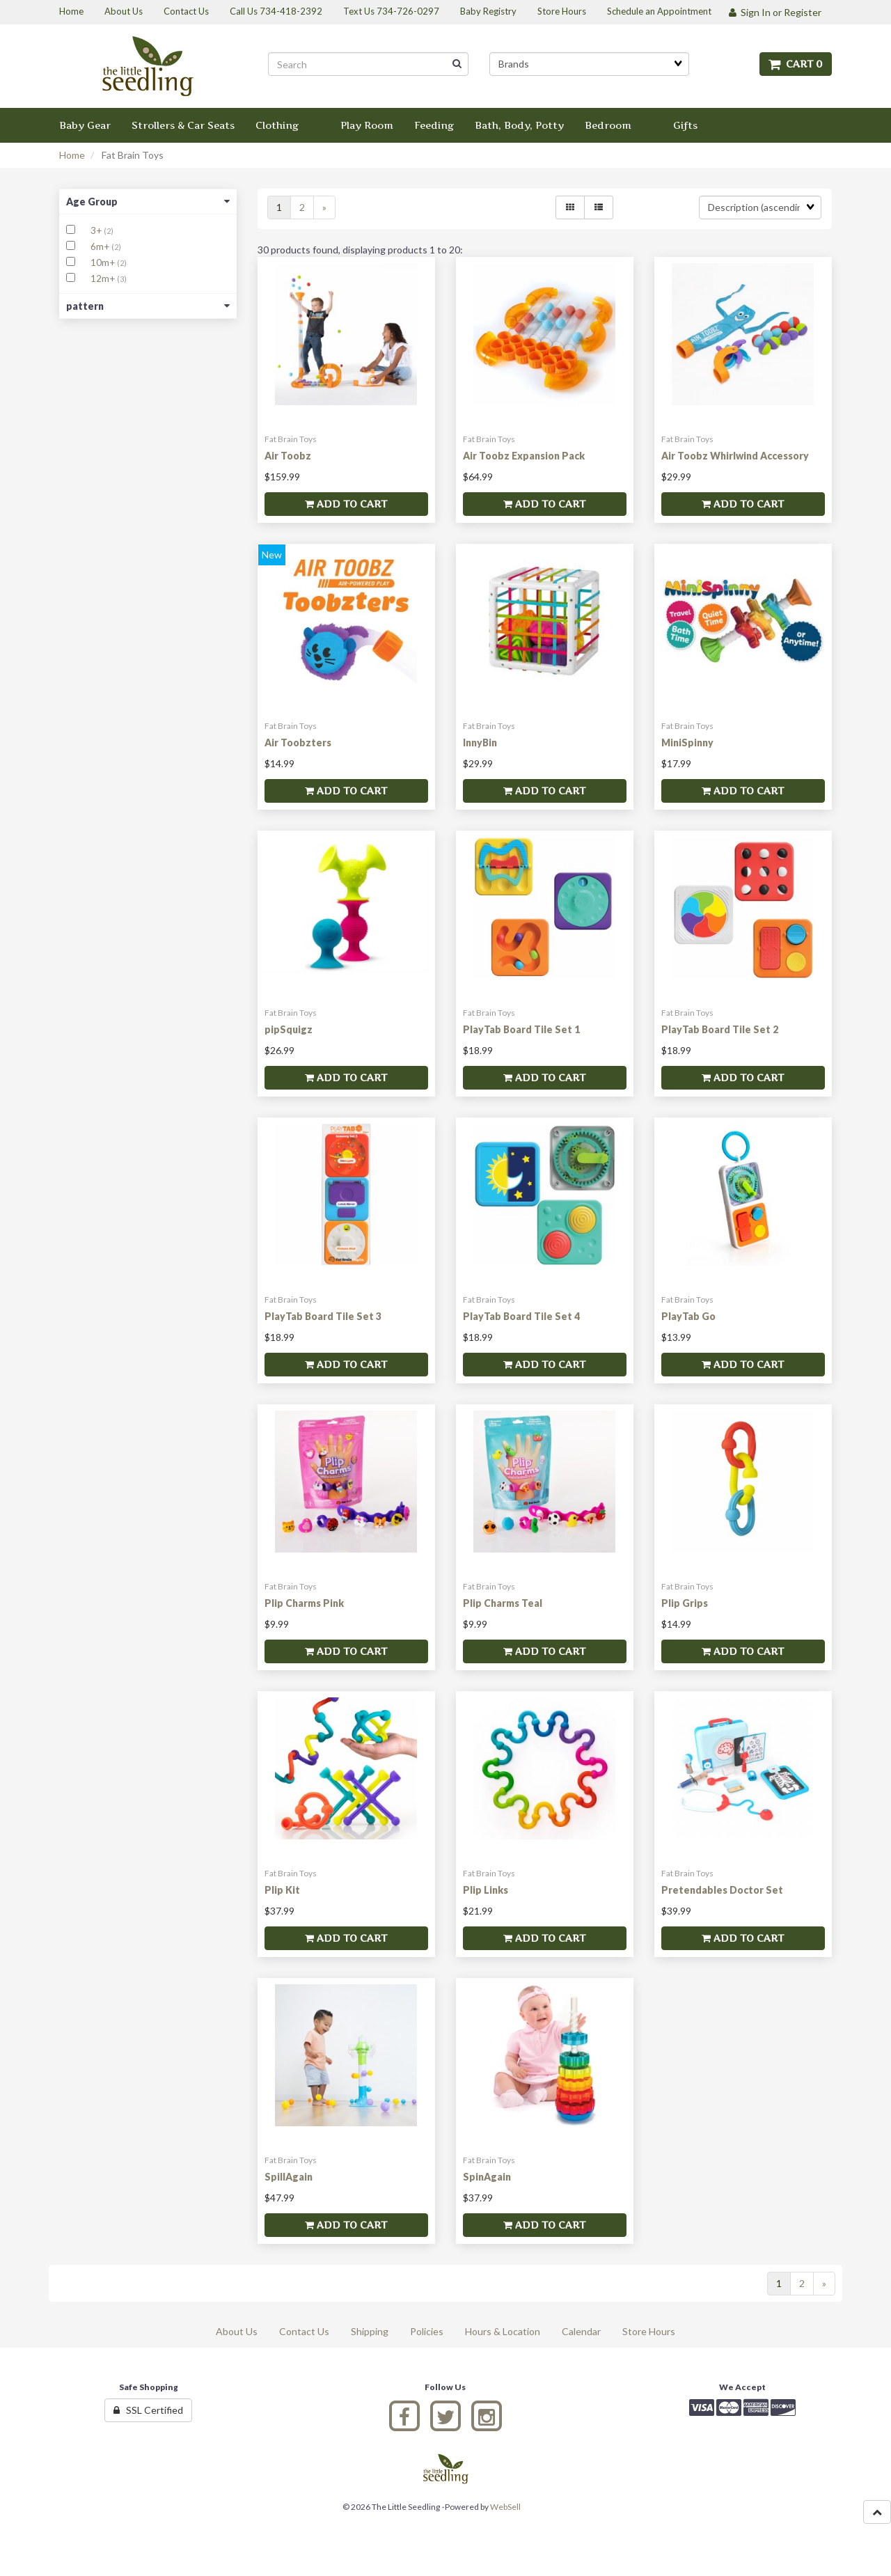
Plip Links (485, 1890)
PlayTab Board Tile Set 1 (521, 1029)
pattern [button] (148, 306)
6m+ (100, 246)
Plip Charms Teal (502, 1603)
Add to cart (346, 504)
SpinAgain (487, 2177)
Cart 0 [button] (795, 64)
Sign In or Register (775, 12)
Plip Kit (282, 1890)
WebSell (505, 2507)
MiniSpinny (687, 742)
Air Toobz (288, 456)
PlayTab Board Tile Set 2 (719, 1029)
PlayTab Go (688, 1316)
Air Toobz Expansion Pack (524, 456)
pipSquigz (289, 1029)
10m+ (103, 262)
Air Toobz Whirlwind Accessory (735, 456)
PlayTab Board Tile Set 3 (323, 1316)
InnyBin (480, 742)
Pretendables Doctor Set (722, 1890)
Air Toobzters (298, 742)
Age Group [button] (148, 201)
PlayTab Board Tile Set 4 (521, 1316)
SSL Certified (148, 2410)
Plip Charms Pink (304, 1603)
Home (72, 155)
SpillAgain (289, 2177)
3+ (97, 230)
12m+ (103, 278)
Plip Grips (684, 1603)
